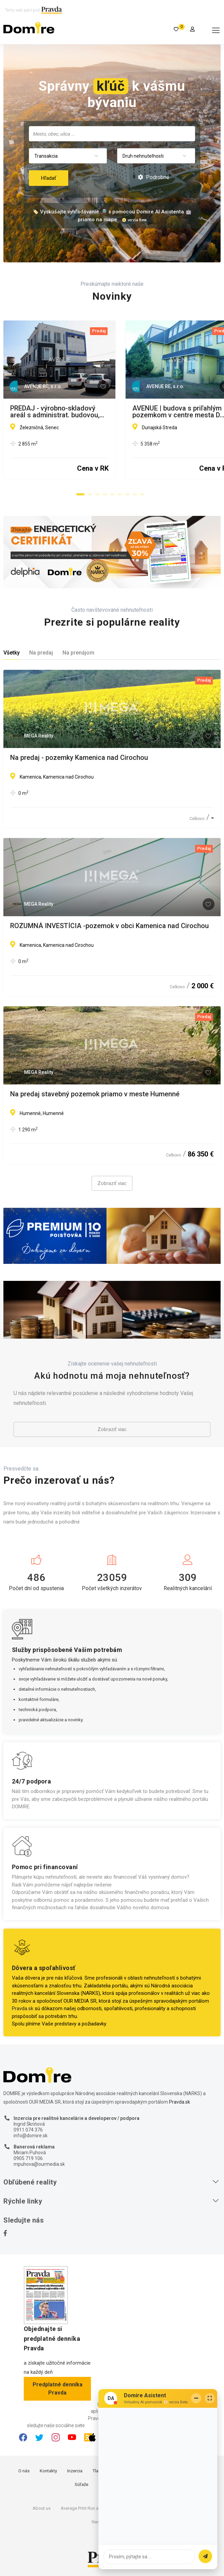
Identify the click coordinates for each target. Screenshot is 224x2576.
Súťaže (81, 2484)
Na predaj (41, 652)
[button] (80, 494)
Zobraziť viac (112, 1183)
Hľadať (48, 178)
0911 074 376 (28, 2130)
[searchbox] (113, 133)
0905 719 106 (28, 2158)
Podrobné (153, 177)
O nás (24, 2470)
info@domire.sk (31, 2135)
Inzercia (74, 2470)
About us (42, 2508)
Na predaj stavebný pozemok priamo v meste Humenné (95, 1094)
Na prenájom (78, 652)
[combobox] (112, 133)
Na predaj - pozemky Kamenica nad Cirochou (79, 758)
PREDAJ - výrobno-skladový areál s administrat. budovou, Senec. (109, 408)
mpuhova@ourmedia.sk (39, 2164)
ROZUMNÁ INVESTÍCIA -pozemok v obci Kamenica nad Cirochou (109, 926)
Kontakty (48, 2470)
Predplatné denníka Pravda (57, 2388)
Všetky (11, 652)
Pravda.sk (22, 2008)
